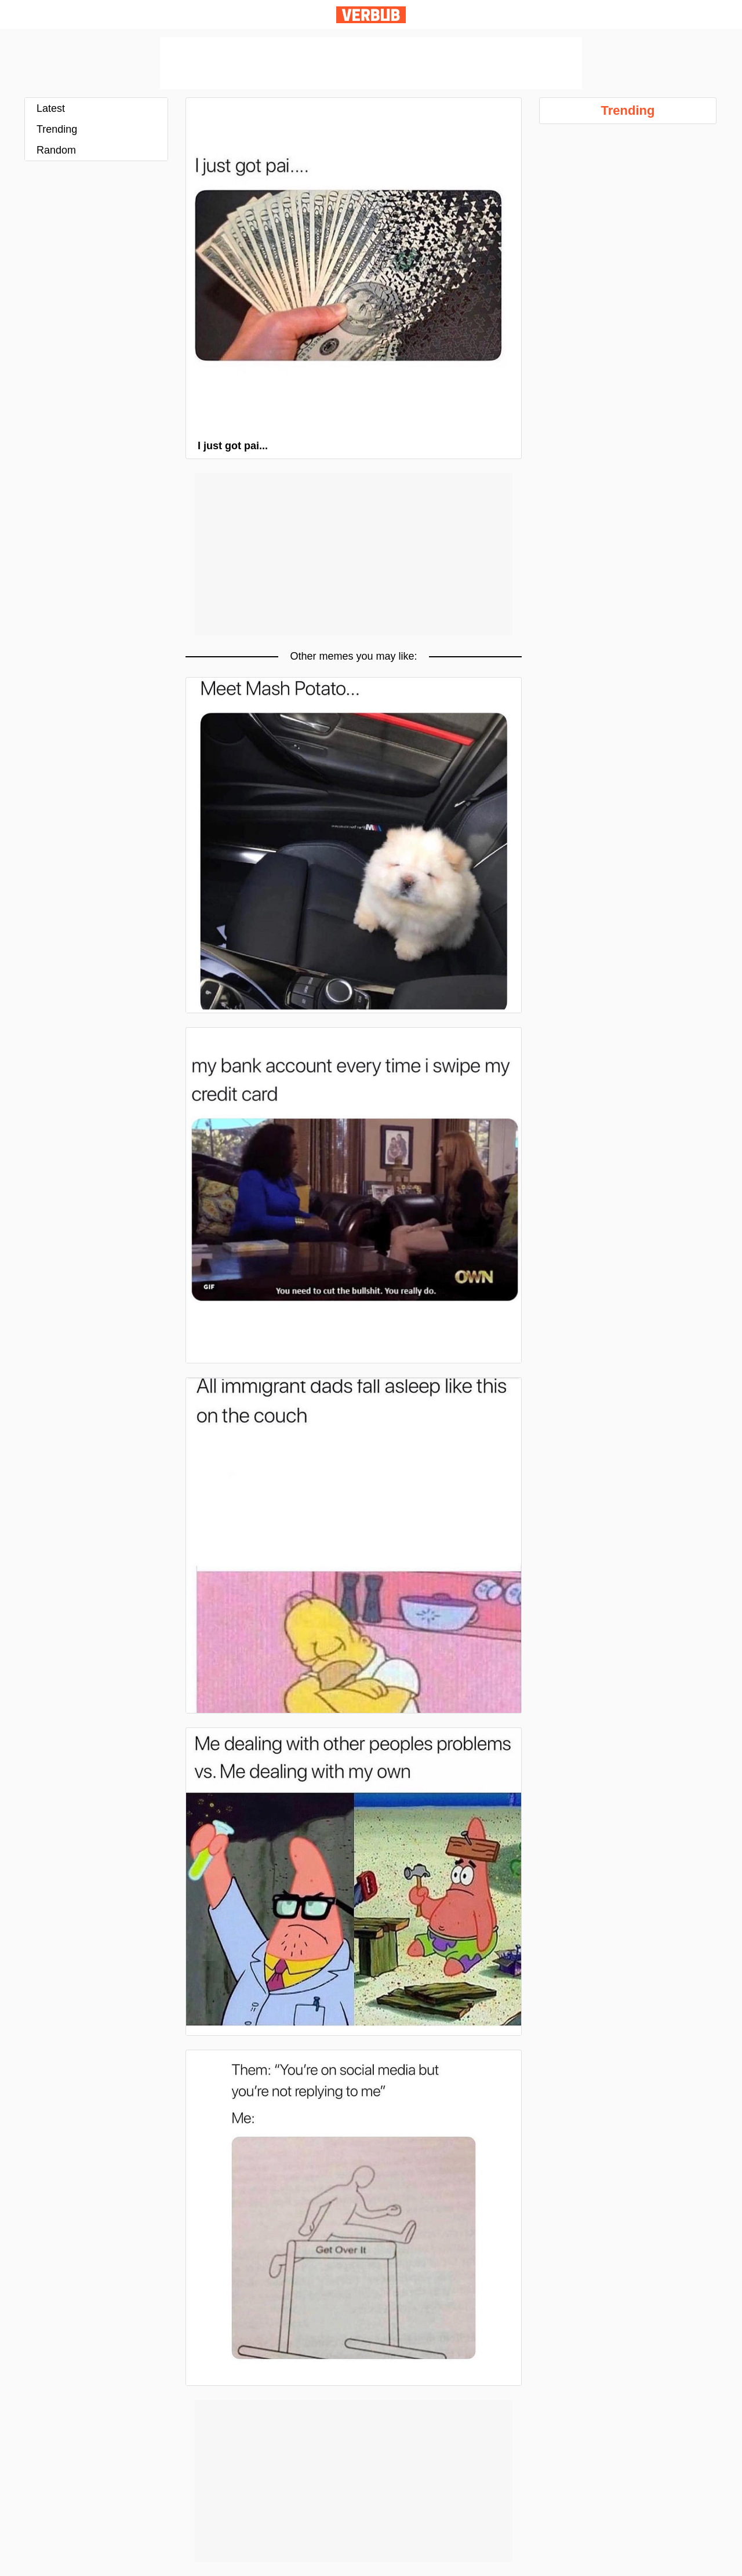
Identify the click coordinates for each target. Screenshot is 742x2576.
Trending (57, 129)
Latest (51, 108)
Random (56, 150)
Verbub (371, 14)
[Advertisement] (371, 63)
